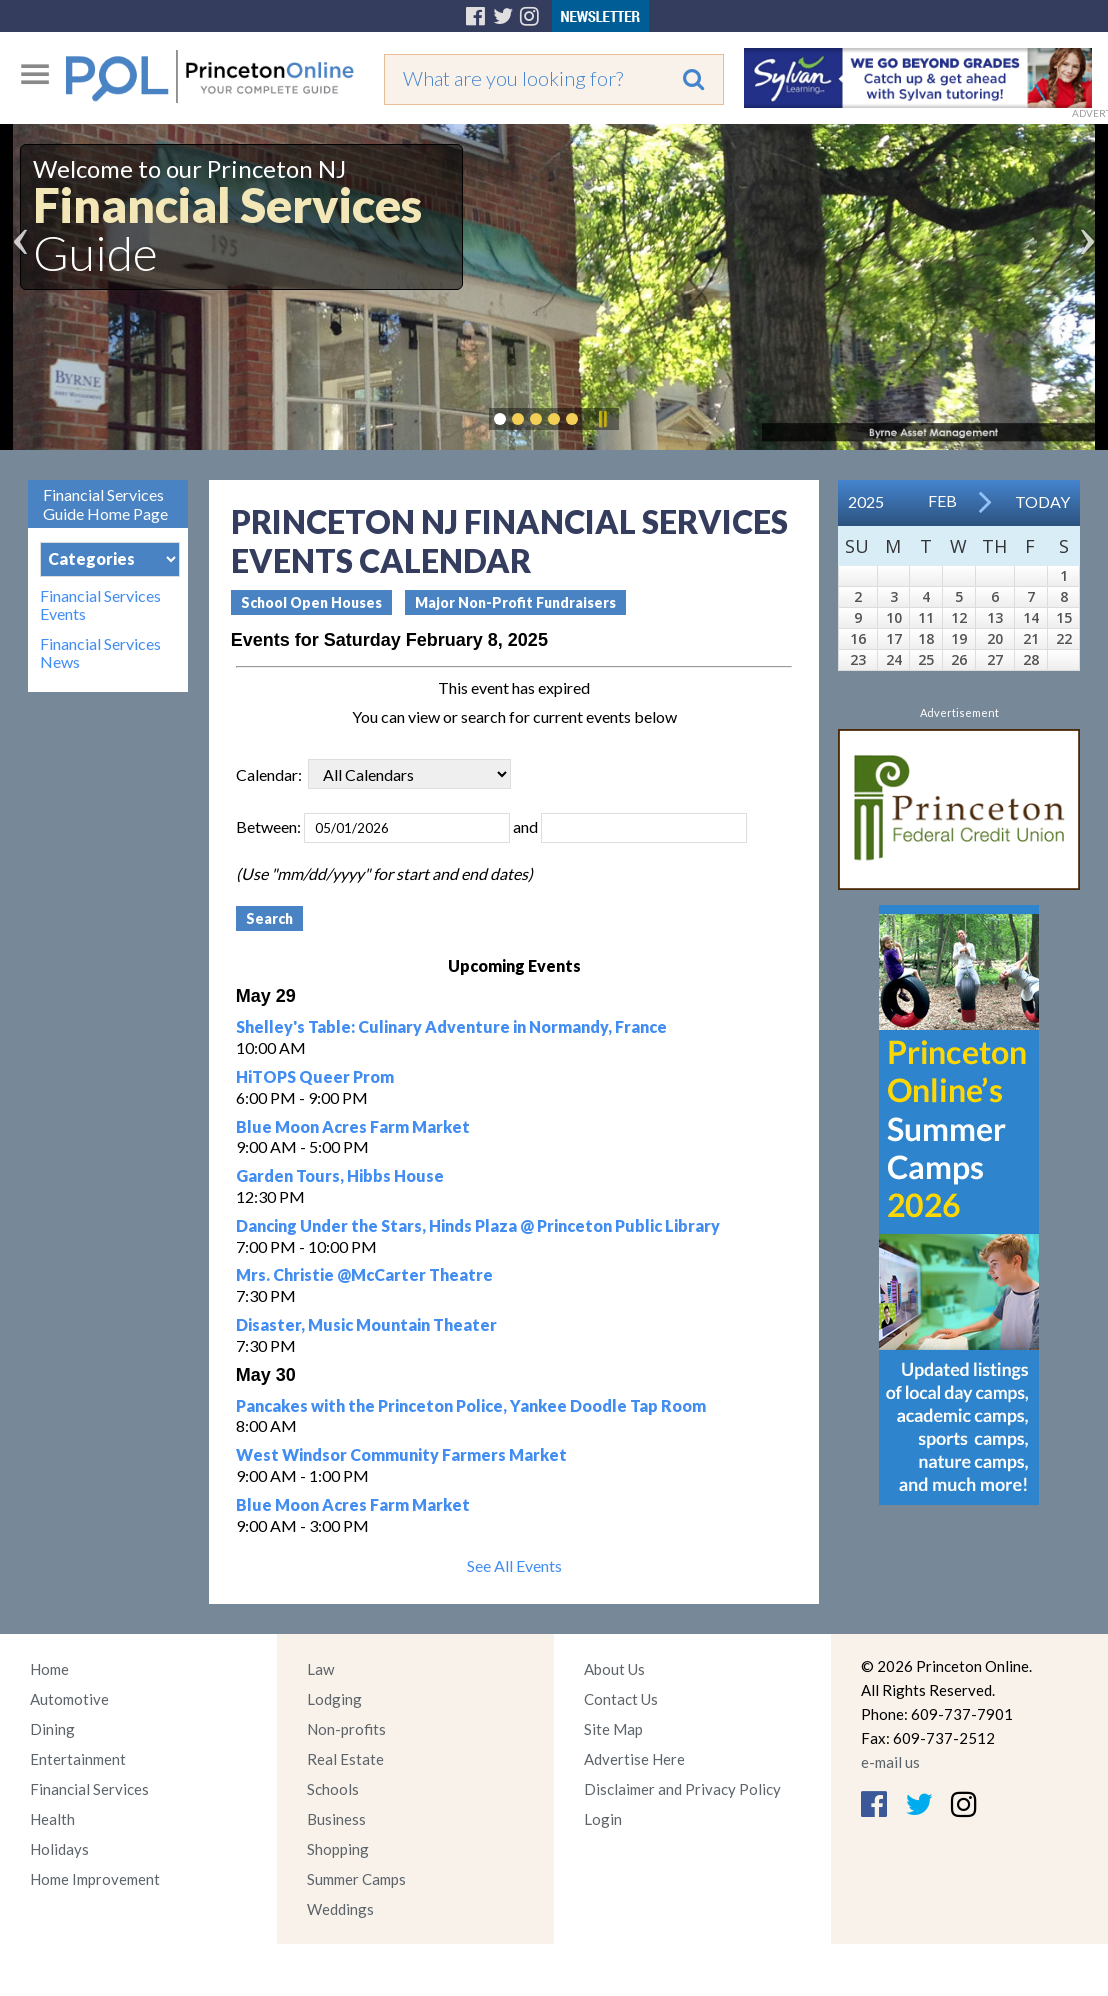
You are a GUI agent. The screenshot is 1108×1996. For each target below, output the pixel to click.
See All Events (514, 1565)
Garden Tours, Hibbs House (340, 1175)
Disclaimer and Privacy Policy (682, 1789)
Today (1042, 501)
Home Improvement (95, 1879)
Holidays (59, 1849)
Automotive (69, 1699)
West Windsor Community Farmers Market (401, 1454)
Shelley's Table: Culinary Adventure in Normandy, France (451, 1026)
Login (603, 1819)
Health (52, 1819)
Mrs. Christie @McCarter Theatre (364, 1274)
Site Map (613, 1729)
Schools (333, 1789)
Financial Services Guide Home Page (105, 504)
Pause (602, 419)
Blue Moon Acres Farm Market (353, 1126)
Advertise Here (634, 1759)
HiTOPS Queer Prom (315, 1076)
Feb (942, 500)
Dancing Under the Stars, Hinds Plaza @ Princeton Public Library (478, 1225)
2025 (866, 501)
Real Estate (345, 1759)
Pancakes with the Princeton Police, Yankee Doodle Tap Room (471, 1405)
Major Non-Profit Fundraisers (515, 602)
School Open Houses (311, 602)
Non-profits (346, 1729)
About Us (614, 1669)
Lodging (334, 1699)
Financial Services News (100, 653)
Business (336, 1819)
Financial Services (89, 1789)
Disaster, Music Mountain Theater (366, 1324)
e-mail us (890, 1762)
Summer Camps (356, 1879)
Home (49, 1669)
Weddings (340, 1909)
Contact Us (621, 1699)
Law (320, 1669)
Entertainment (78, 1759)
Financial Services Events (100, 605)
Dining (52, 1729)
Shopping (338, 1849)
